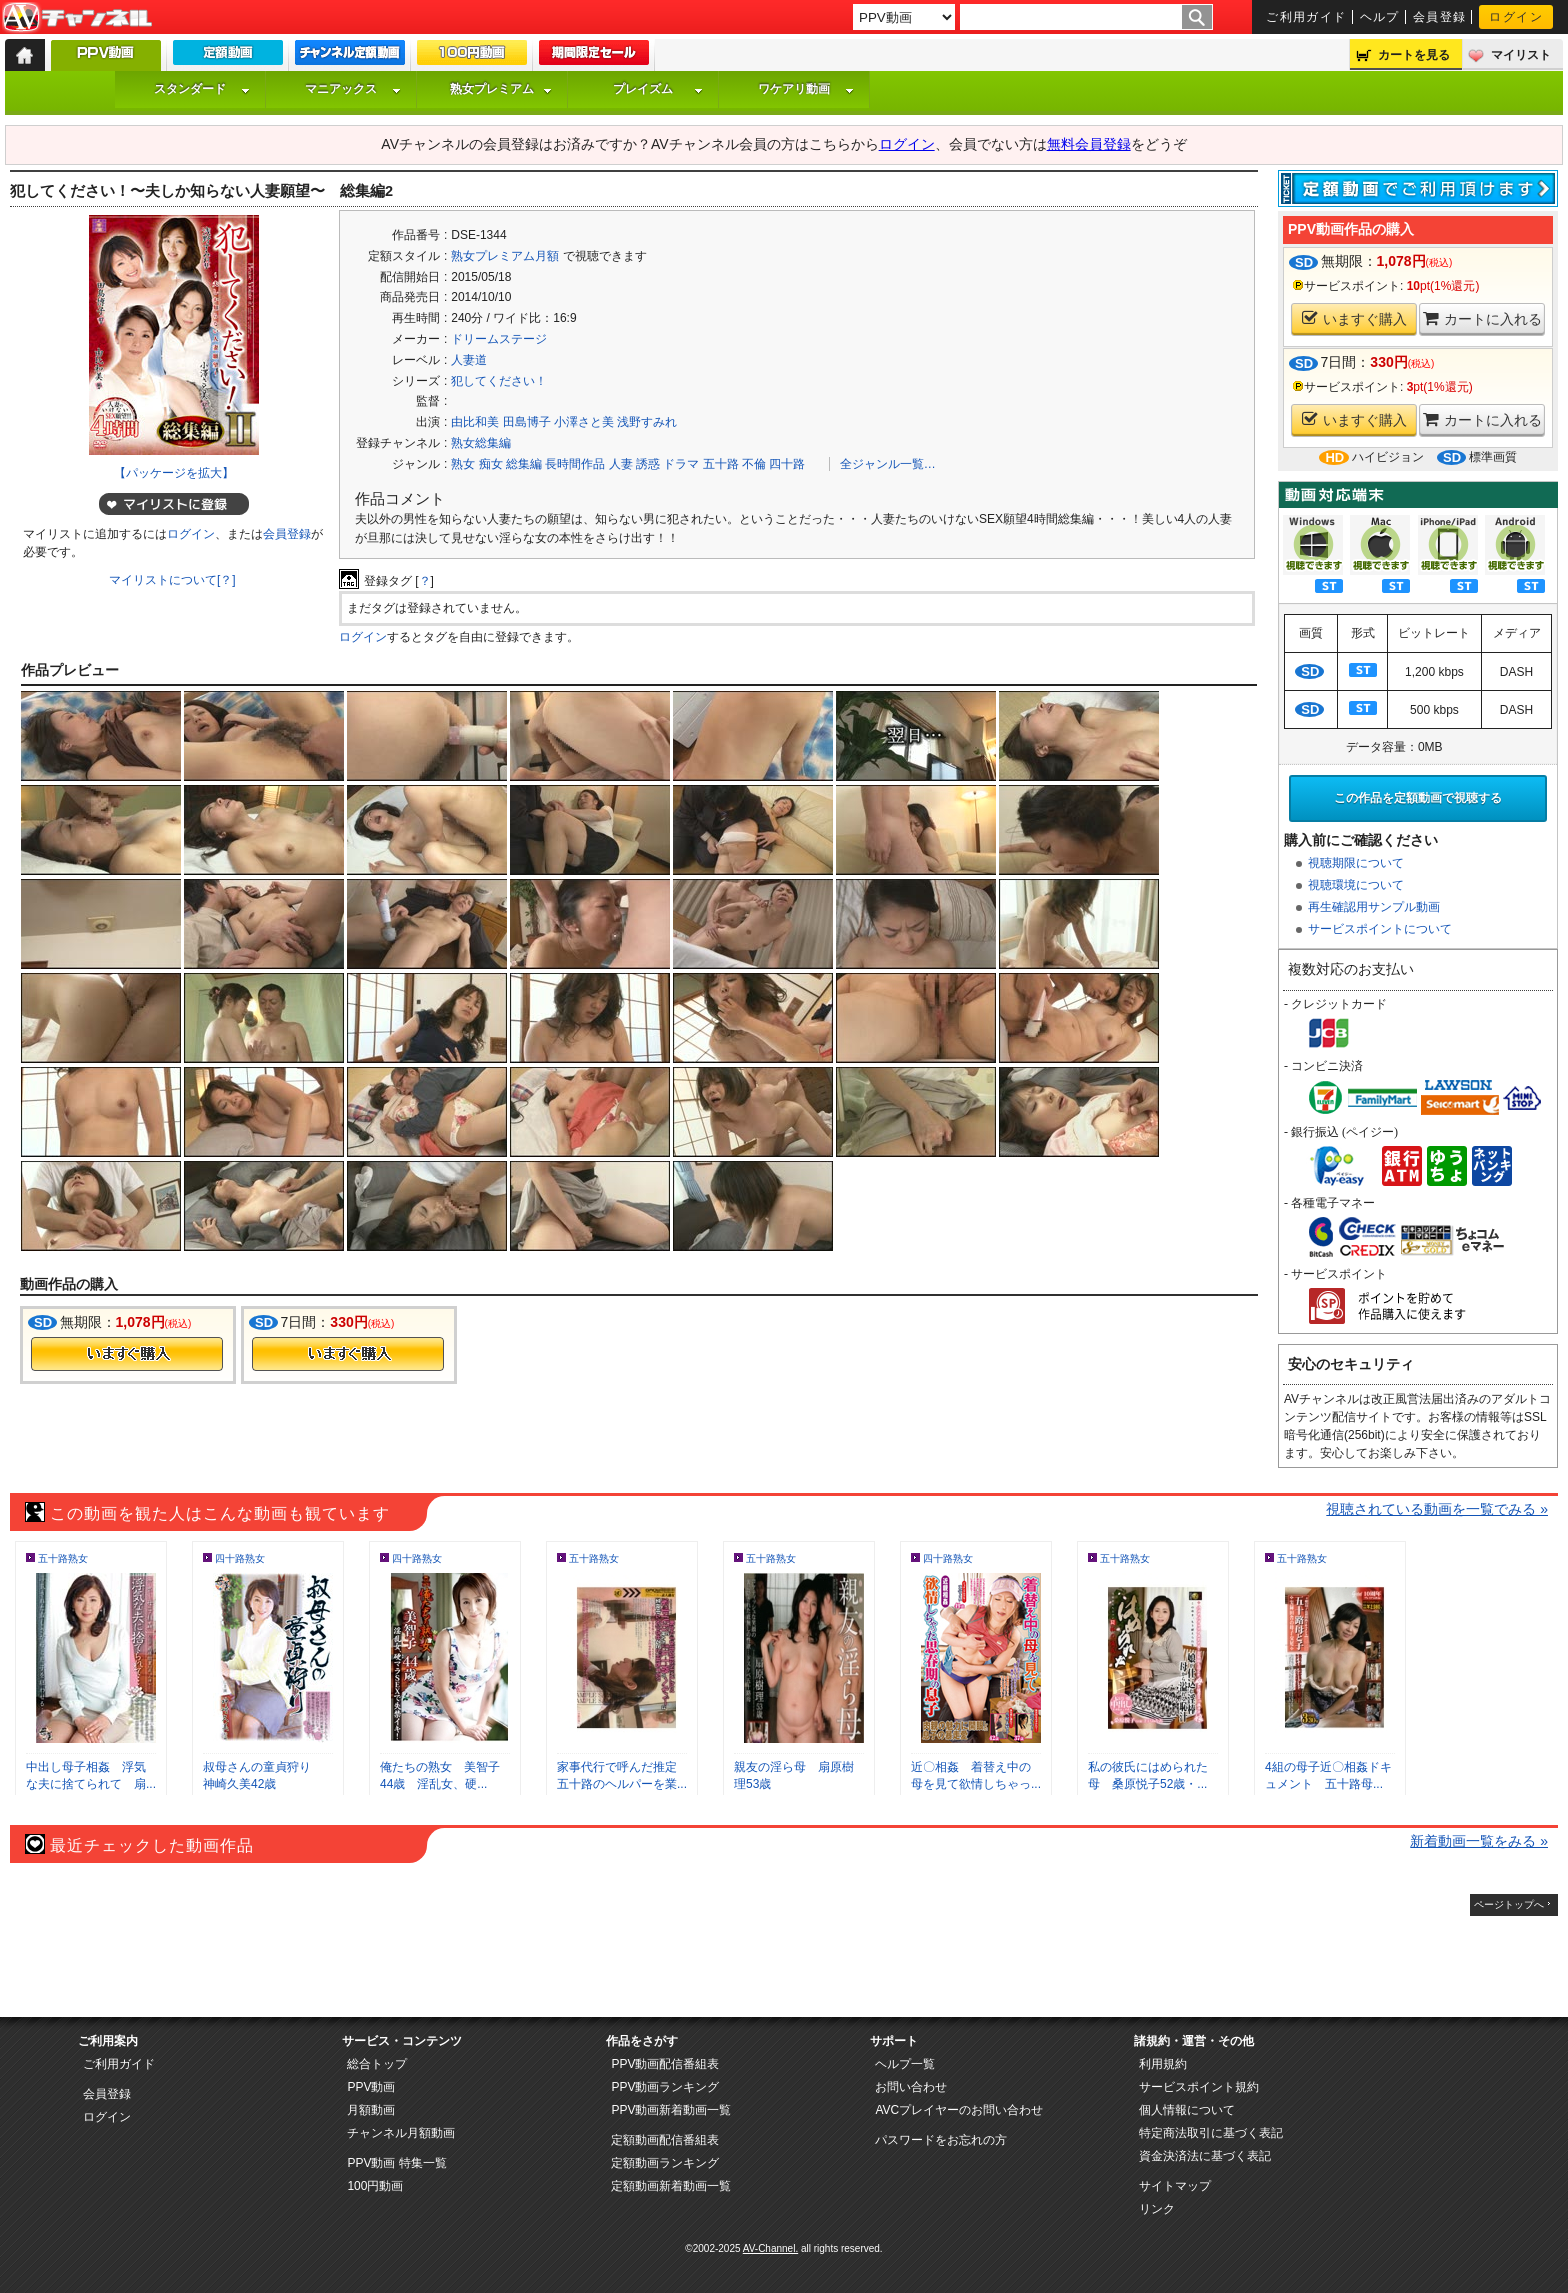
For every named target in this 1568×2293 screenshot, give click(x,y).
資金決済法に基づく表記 (1205, 2156)
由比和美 (475, 422)
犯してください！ (499, 381)
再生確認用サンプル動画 (1374, 907)
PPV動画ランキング (665, 2087)
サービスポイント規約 (1199, 2087)
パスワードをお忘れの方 (941, 2140)
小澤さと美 (584, 422)
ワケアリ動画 (806, 89)
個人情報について (1187, 2110)
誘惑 (648, 464)
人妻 (621, 464)
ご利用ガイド (1306, 17)
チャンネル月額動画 (401, 2133)
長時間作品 (575, 464)
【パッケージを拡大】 (174, 473)
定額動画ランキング (665, 2163)
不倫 (754, 464)
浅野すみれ (647, 422)
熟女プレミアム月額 (505, 256)
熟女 (463, 464)
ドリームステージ (499, 339)
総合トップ (377, 2064)
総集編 (524, 464)
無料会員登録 (1089, 144)
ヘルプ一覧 (905, 2064)
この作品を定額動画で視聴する (1418, 798)
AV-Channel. (770, 2248)
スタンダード (202, 89)
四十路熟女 (240, 1558)
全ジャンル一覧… (888, 464)
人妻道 (469, 360)
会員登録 (1440, 17)
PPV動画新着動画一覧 (671, 2110)
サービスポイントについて (1380, 929)
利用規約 (1163, 2064)
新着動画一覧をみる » (1479, 1841)
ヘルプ (1380, 17)
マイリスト (1521, 55)
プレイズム (658, 89)
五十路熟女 (63, 1558)
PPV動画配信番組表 (665, 2064)
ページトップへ (1509, 1904)
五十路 (721, 464)
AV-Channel (77, 18)
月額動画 (371, 2110)
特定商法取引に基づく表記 (1211, 2133)
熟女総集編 (481, 443)
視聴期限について (1356, 863)
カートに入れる (1482, 318)
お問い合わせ (911, 2087)
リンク (1157, 2209)
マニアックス (353, 89)
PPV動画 (371, 2087)
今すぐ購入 (127, 1354)
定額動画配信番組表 (665, 2140)
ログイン (1516, 17)
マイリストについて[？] (172, 580)
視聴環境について (1356, 885)
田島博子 (527, 422)
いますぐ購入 (1354, 318)
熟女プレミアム (501, 89)
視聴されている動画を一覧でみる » (1437, 1509)
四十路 (787, 464)
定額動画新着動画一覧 (671, 2186)
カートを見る (1414, 55)
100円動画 (375, 2186)
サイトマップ (1175, 2186)
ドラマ (681, 464)
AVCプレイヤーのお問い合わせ (959, 2110)
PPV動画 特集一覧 (396, 2163)
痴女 (491, 464)
